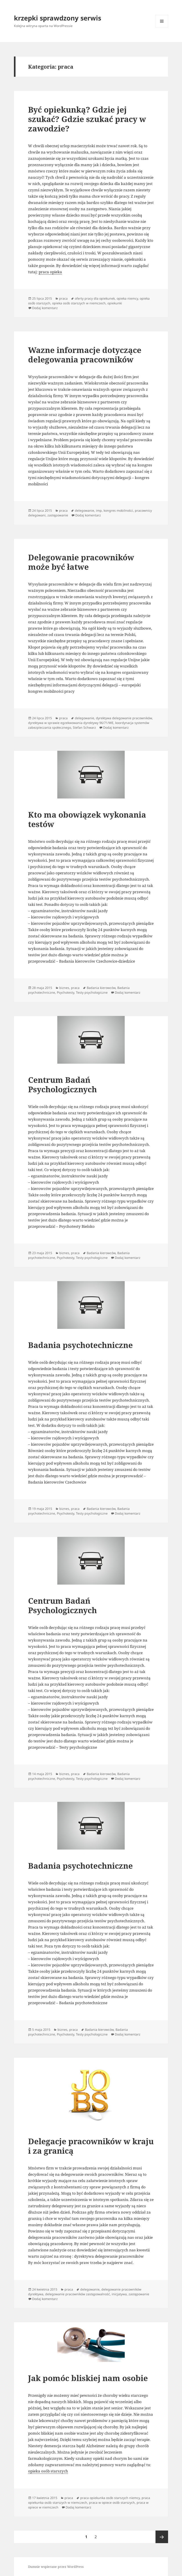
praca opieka (50, 271)
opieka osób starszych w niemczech (79, 303)
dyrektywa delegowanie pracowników (124, 718)
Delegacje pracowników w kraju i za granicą (91, 2146)
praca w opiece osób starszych (112, 2502)
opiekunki (114, 303)
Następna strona (161, 2537)
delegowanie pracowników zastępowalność (77, 2294)
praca (63, 298)
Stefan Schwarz (84, 727)
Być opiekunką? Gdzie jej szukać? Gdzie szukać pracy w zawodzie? (87, 119)
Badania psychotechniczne (80, 1345)
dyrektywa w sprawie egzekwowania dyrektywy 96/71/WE (70, 723)
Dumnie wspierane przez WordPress (56, 2567)
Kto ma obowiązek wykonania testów (87, 819)
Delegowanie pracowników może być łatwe (81, 562)
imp (99, 510)
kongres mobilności (118, 510)
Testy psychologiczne (92, 992)
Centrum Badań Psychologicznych (62, 1084)
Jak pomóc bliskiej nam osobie (88, 2378)
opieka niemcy (127, 298)
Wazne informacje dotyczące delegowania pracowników (84, 355)
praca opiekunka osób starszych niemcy (110, 2498)
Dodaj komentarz (45, 308)
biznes (64, 988)
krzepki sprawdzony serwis (57, 18)
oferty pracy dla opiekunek (95, 298)
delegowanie (84, 510)
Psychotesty (65, 992)
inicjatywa (119, 2294)
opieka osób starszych (48, 2471)
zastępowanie (57, 515)
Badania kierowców (101, 988)
